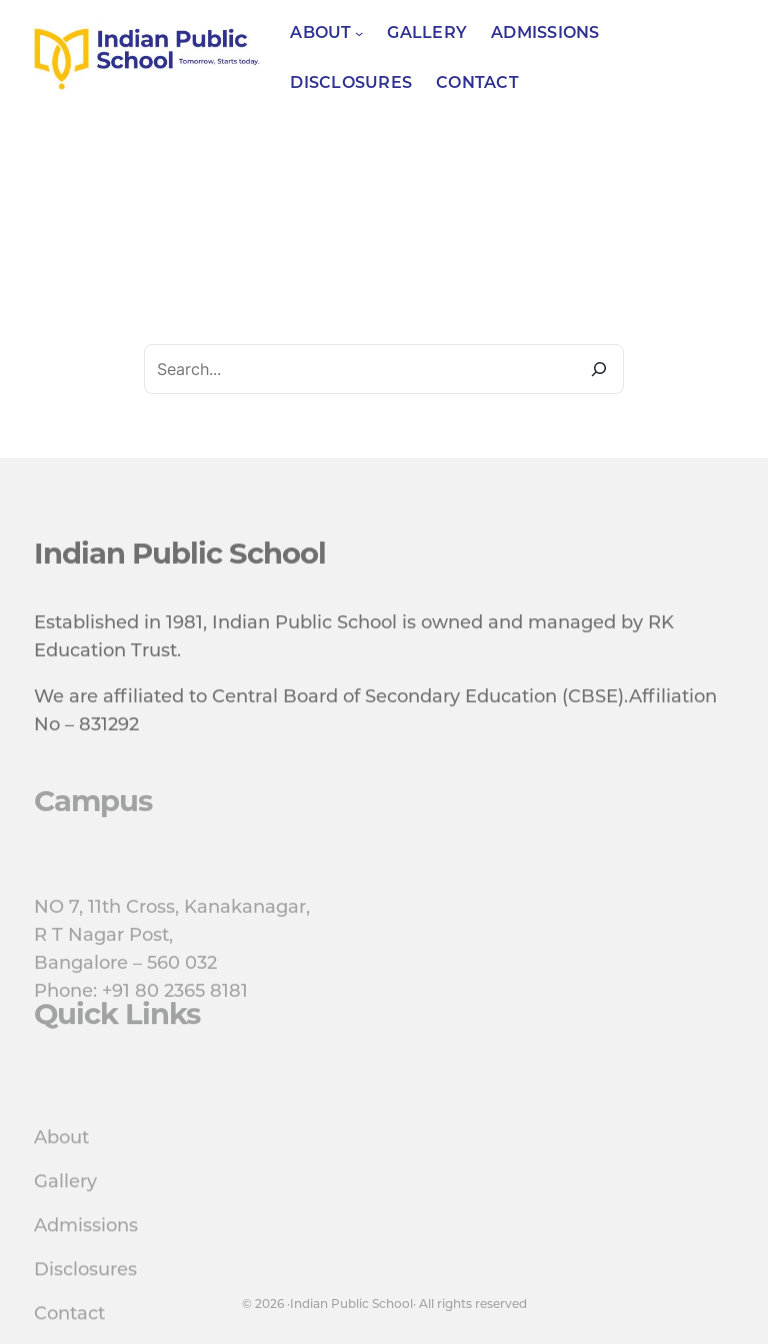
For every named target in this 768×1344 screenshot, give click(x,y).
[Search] (599, 369)
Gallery (65, 1217)
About (61, 1173)
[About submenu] (359, 33)
